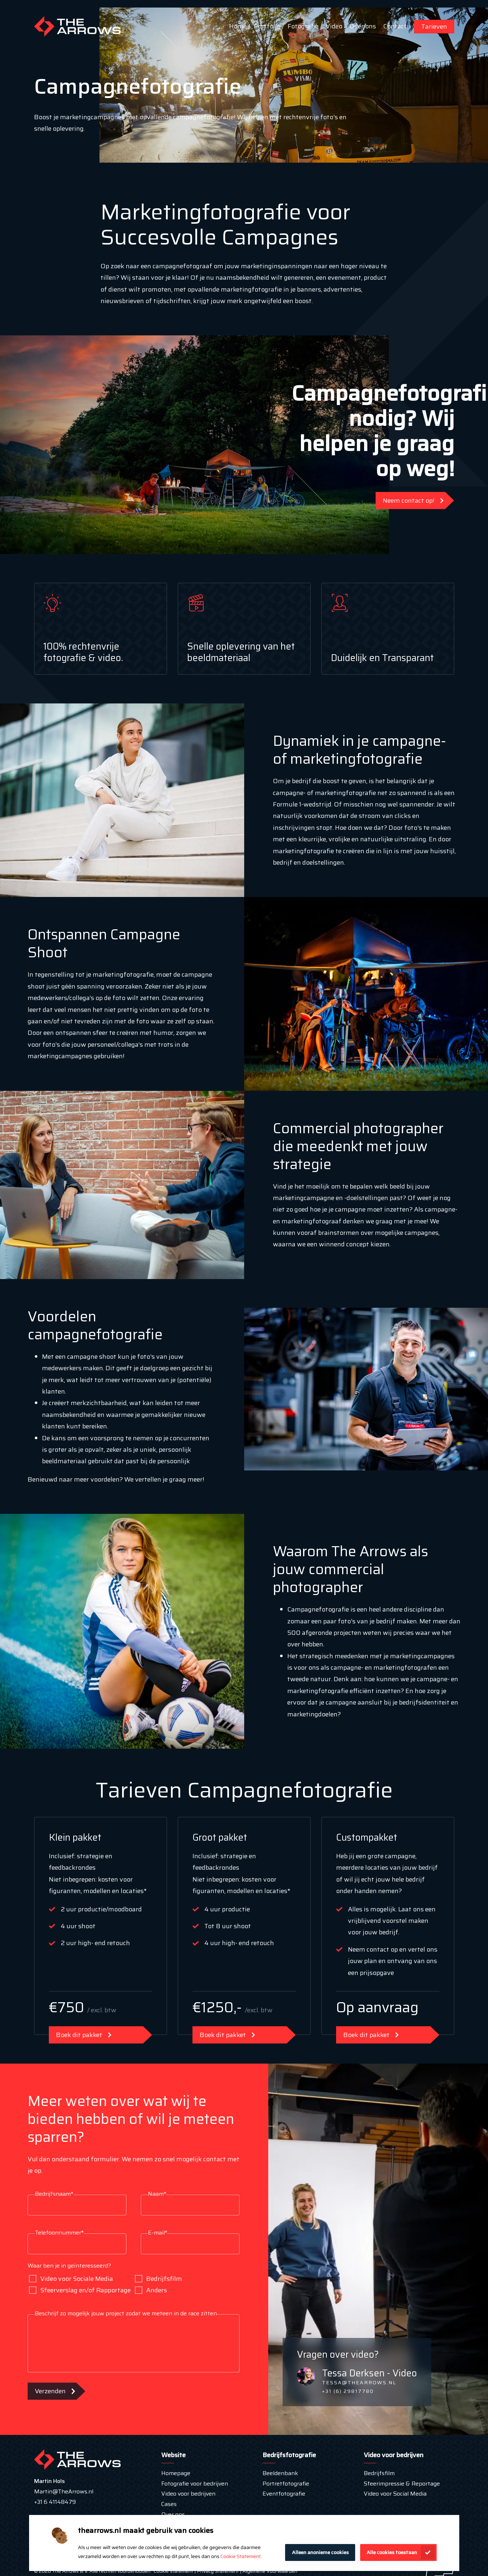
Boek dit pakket (79, 2035)
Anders (151, 2290)
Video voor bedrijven (188, 2493)
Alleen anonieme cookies (320, 2552)
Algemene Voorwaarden (269, 2571)
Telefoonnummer (59, 2232)
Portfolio (267, 26)
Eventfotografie (283, 2493)
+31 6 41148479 (55, 2501)
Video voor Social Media (395, 2493)
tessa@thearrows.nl (359, 2382)
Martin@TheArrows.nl (63, 2491)
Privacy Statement (217, 2571)
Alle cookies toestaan (392, 2552)
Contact (395, 26)
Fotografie (303, 26)
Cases (169, 2504)
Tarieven (434, 27)
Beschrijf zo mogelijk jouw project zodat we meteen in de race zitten (126, 2313)
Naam (157, 2193)
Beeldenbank (280, 2473)
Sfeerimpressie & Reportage (402, 2483)
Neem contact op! (408, 501)
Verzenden (50, 2391)
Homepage (175, 2473)
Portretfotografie (285, 2483)
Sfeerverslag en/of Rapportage (80, 2290)
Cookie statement (173, 2571)
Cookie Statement (240, 2556)
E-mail (157, 2232)
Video (334, 26)
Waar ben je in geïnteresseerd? (69, 2265)
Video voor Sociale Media (71, 2279)
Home (238, 26)
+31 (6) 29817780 (348, 2391)
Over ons (362, 26)
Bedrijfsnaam (54, 2193)
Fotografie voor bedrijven (194, 2483)
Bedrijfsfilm (158, 2279)
